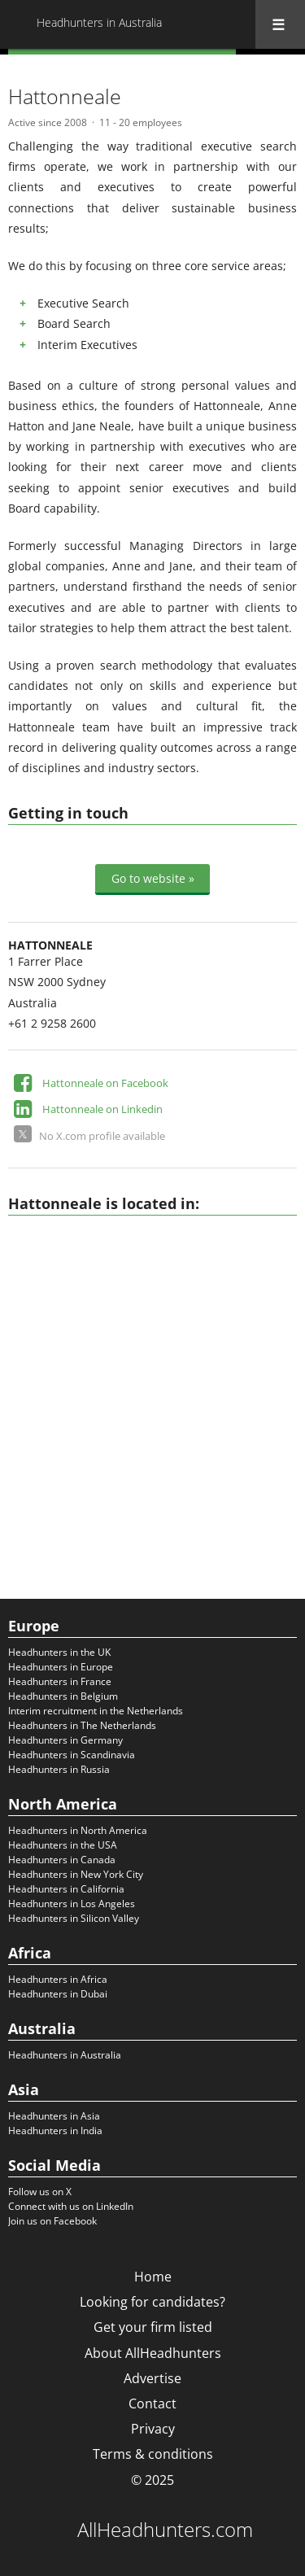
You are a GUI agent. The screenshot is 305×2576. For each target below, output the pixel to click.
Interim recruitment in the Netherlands (95, 1711)
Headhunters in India (55, 2130)
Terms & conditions (153, 2454)
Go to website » (152, 878)
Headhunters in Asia (54, 2116)
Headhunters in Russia (59, 1769)
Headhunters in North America (77, 1830)
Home (153, 2277)
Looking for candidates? (152, 2302)
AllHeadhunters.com (165, 2529)
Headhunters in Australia (64, 2055)
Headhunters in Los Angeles (71, 1903)
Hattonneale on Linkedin (102, 1109)
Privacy (153, 2429)
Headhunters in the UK (59, 1652)
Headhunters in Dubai (57, 1994)
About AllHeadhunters (153, 2353)
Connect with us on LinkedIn (70, 2206)
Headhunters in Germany (65, 1740)
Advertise (152, 2378)
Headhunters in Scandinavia (71, 1755)
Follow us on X (40, 2191)
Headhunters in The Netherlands (82, 1725)
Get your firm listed (153, 2327)
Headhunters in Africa (57, 1979)
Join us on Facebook (52, 2221)
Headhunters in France (59, 1681)
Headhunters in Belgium (63, 1696)
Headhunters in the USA (62, 1845)
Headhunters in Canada (61, 1860)
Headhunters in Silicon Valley (73, 1918)
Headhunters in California (66, 1889)
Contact (152, 2403)
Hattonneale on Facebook (105, 1083)
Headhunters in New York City (75, 1874)
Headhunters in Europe (60, 1667)
